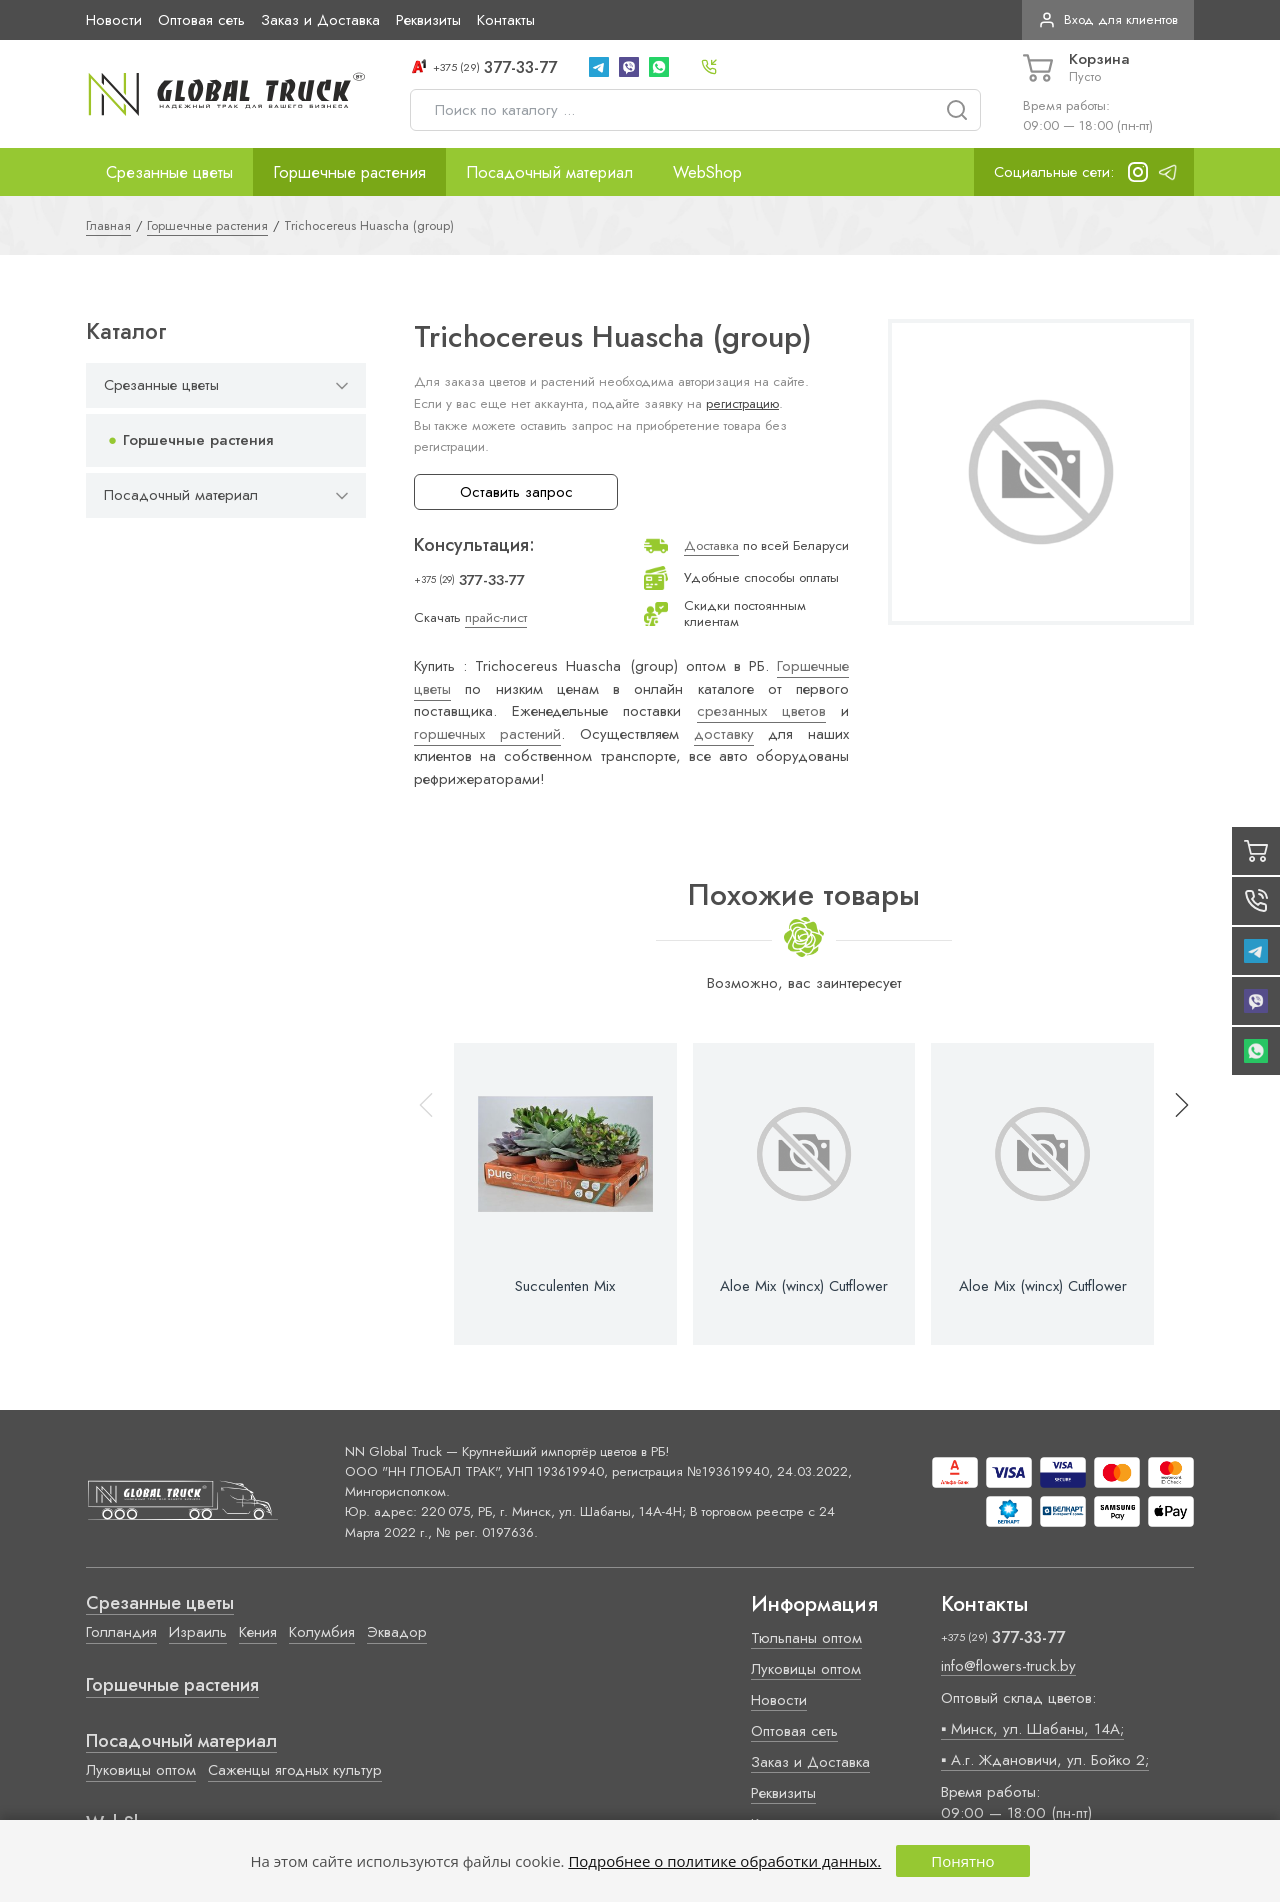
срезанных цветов (761, 711)
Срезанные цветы (169, 172)
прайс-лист (496, 617)
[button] (1173, 1194)
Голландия (121, 1632)
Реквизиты (428, 20)
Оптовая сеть (201, 20)
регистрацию (742, 403)
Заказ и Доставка (320, 20)
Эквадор (397, 1632)
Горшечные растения (349, 172)
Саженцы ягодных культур (295, 1770)
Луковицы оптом (141, 1770)
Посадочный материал (549, 172)
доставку (724, 734)
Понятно (962, 1861)
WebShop (707, 172)
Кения (258, 1632)
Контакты (506, 20)
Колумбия (322, 1632)
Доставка (711, 545)
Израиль (198, 1632)
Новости (114, 20)
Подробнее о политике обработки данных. (724, 1861)
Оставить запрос (516, 492)
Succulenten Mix (565, 1286)
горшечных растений (487, 734)
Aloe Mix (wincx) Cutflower (804, 1286)
